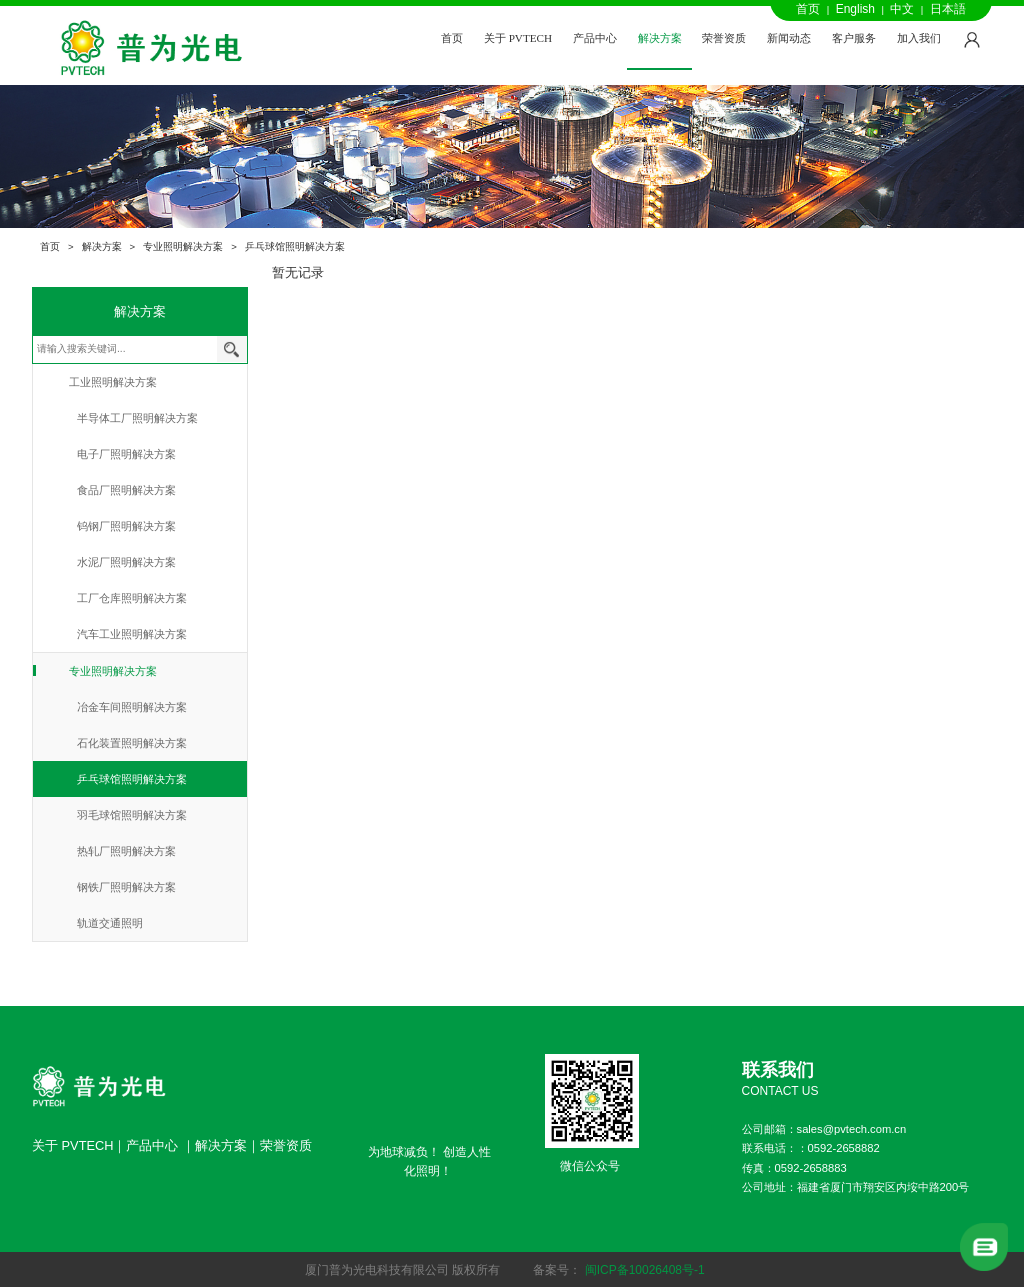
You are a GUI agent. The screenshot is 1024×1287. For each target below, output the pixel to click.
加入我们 (919, 38)
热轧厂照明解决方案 (126, 851)
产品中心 (595, 38)
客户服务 (854, 38)
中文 (902, 9)
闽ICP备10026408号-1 (645, 1270)
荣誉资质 (724, 38)
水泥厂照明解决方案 (126, 562)
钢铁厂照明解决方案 (126, 887)
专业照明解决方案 (183, 246)
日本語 (948, 9)
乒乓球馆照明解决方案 (295, 246)
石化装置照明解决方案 (132, 743)
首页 (808, 9)
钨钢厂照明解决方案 (126, 526)
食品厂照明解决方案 (126, 490)
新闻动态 (789, 38)
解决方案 (660, 38)
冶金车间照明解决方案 (132, 707)
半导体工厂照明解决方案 (137, 418)
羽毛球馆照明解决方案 (132, 815)
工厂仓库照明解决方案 (132, 598)
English (855, 9)
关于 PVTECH (518, 38)
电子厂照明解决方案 (126, 454)
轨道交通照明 (110, 923)
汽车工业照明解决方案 (132, 634)
